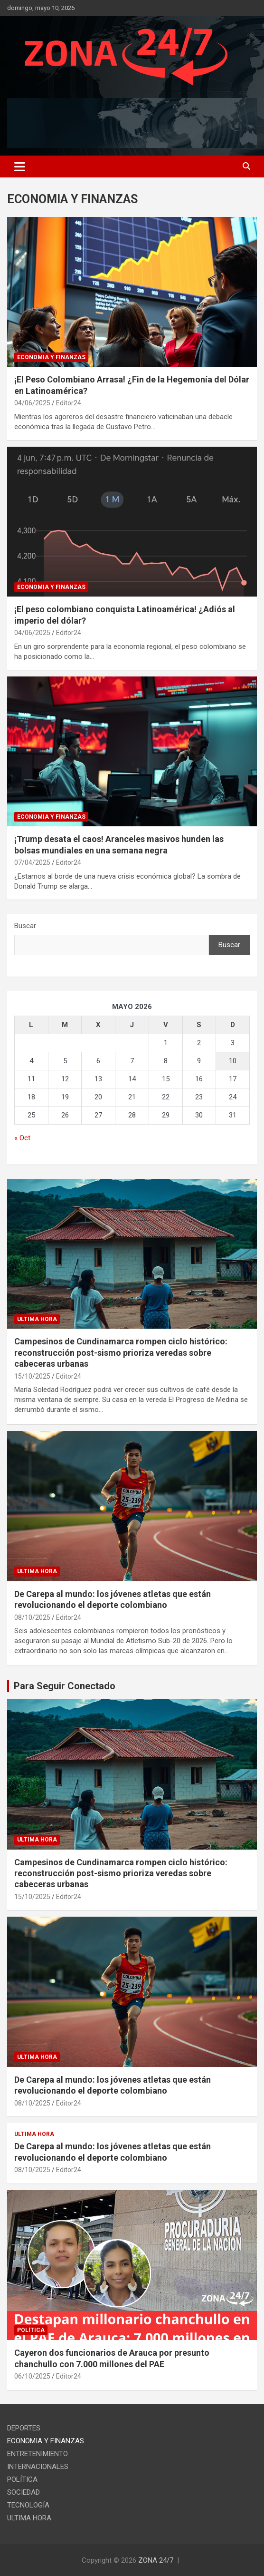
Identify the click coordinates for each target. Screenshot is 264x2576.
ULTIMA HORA (37, 1319)
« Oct (22, 1138)
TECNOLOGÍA (28, 2505)
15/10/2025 (32, 1376)
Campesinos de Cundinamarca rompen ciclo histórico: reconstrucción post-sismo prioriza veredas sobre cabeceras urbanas (120, 1352)
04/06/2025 (32, 403)
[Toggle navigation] (19, 166)
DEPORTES (23, 2428)
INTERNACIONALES (37, 2466)
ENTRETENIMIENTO (37, 2453)
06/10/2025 (32, 2376)
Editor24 (68, 403)
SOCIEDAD (23, 2492)
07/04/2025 (32, 862)
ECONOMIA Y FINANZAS (51, 357)
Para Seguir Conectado (64, 1686)
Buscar (25, 925)
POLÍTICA (31, 2330)
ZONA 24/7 (155, 2560)
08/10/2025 (32, 1617)
